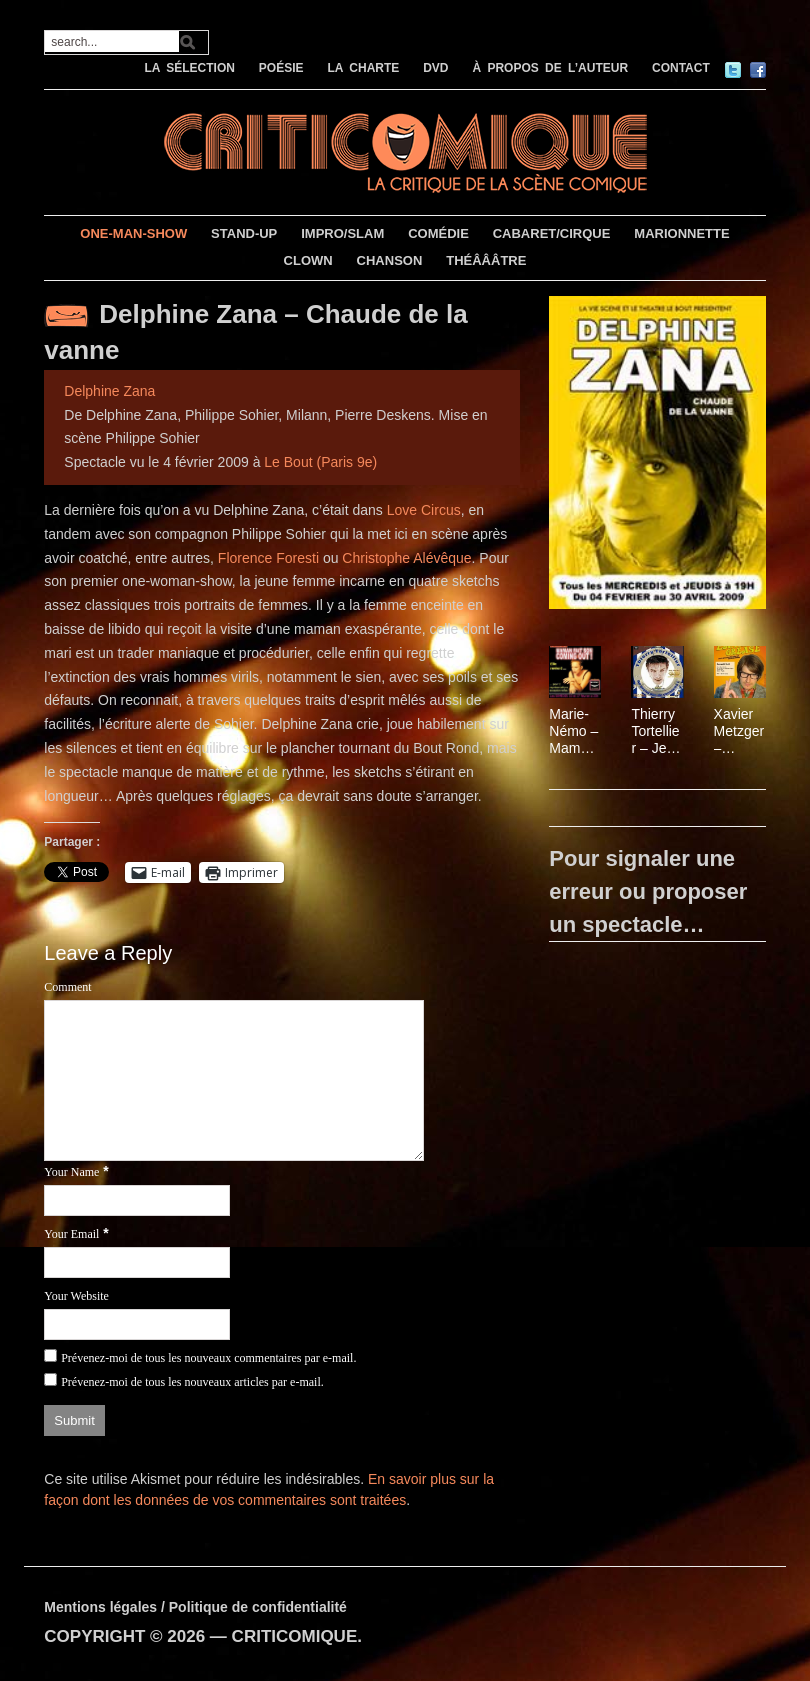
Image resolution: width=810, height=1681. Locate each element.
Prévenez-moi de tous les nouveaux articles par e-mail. (192, 1382)
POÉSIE (281, 68)
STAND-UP (244, 233)
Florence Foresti (268, 558)
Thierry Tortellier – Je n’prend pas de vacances (657, 731)
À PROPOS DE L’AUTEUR (550, 68)
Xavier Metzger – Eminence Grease (739, 731)
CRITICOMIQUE (295, 1636)
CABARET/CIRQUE (552, 233)
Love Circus (424, 510)
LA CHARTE (363, 68)
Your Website (76, 1296)
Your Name (71, 1172)
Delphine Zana (109, 391)
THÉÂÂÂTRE (486, 260)
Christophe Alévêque (406, 558)
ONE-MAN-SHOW (133, 233)
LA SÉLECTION (189, 68)
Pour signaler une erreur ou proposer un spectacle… (648, 891)
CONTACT (681, 68)
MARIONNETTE (681, 233)
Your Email (71, 1234)
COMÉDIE (438, 233)
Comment (67, 987)
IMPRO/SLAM (342, 233)
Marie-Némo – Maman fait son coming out (573, 731)
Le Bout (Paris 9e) (320, 462)
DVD (435, 68)
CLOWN (308, 260)
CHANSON (390, 260)
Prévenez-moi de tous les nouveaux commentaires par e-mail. (208, 1358)
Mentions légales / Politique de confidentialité (195, 1607)
